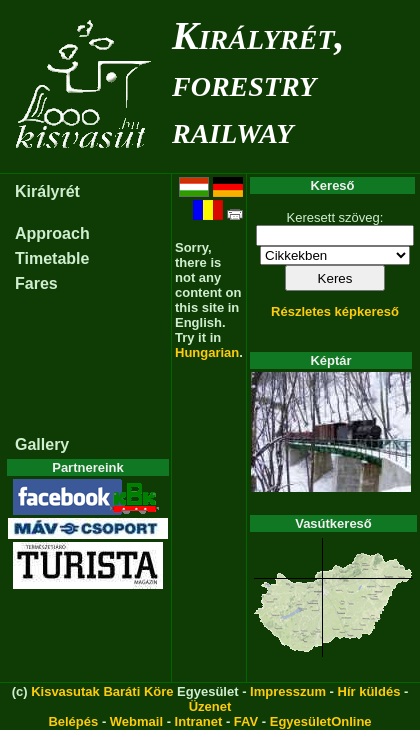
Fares (36, 283)
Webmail (136, 721)
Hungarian (207, 352)
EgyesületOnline (321, 721)
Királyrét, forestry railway (258, 82)
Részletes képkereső (335, 311)
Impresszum (288, 691)
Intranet (199, 721)
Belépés (73, 721)
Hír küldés (369, 691)
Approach (52, 233)
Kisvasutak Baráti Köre (102, 691)
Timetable (52, 258)
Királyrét (47, 191)
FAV (246, 721)
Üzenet (210, 706)
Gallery (42, 444)
